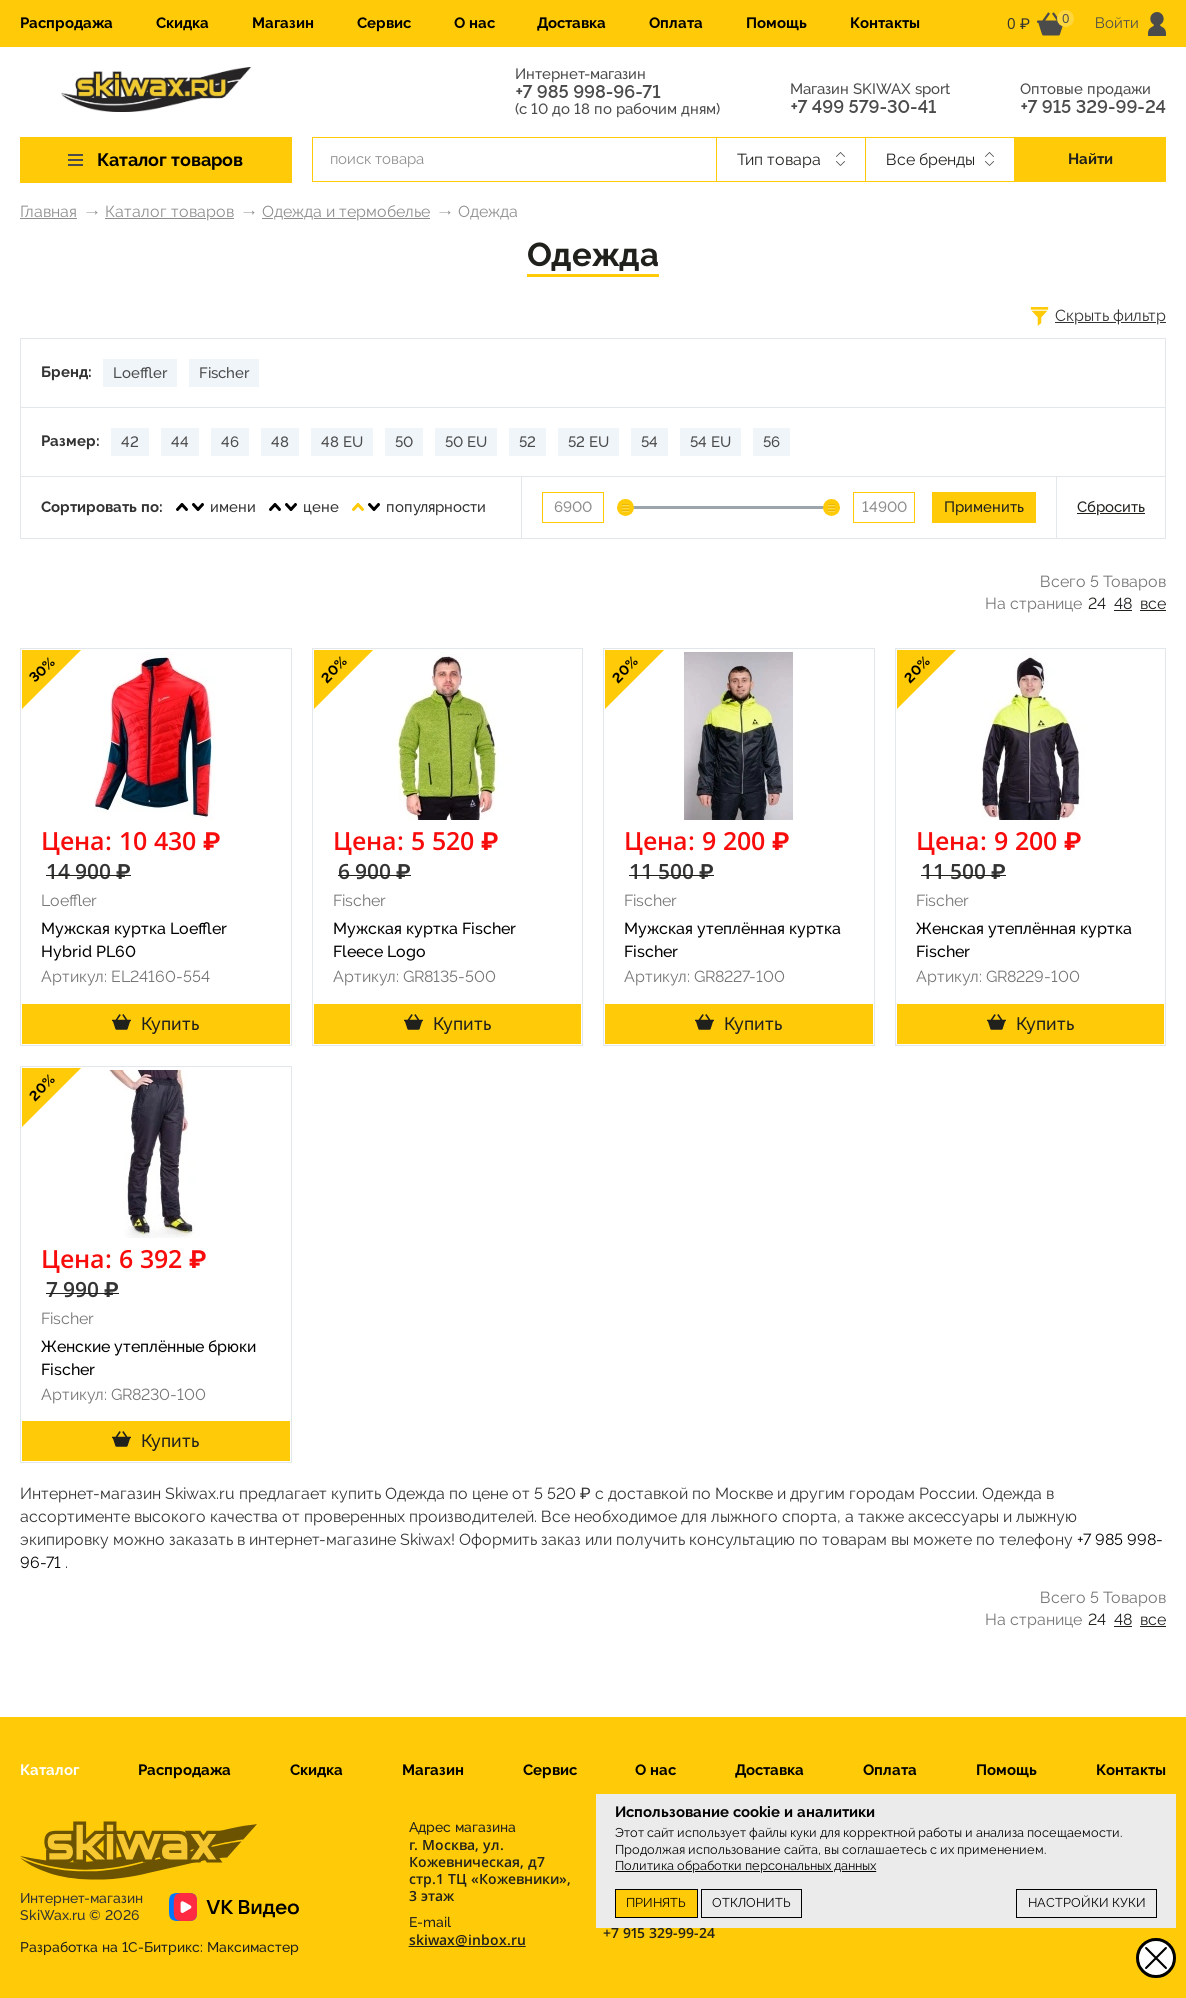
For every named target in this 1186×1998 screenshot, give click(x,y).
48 (1123, 603)
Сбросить (1111, 507)
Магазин (283, 23)
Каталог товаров (169, 211)
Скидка (182, 23)
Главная (48, 211)
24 (1097, 603)
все (1153, 603)
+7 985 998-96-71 (587, 92)
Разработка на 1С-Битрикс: (159, 1947)
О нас (474, 23)
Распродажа (66, 23)
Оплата (676, 23)
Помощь (776, 23)
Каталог (49, 1770)
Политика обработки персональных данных (745, 1865)
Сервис (384, 23)
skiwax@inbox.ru (467, 1939)
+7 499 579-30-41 (863, 107)
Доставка (571, 23)
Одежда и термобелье (346, 211)
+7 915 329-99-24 (1093, 107)
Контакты (885, 23)
